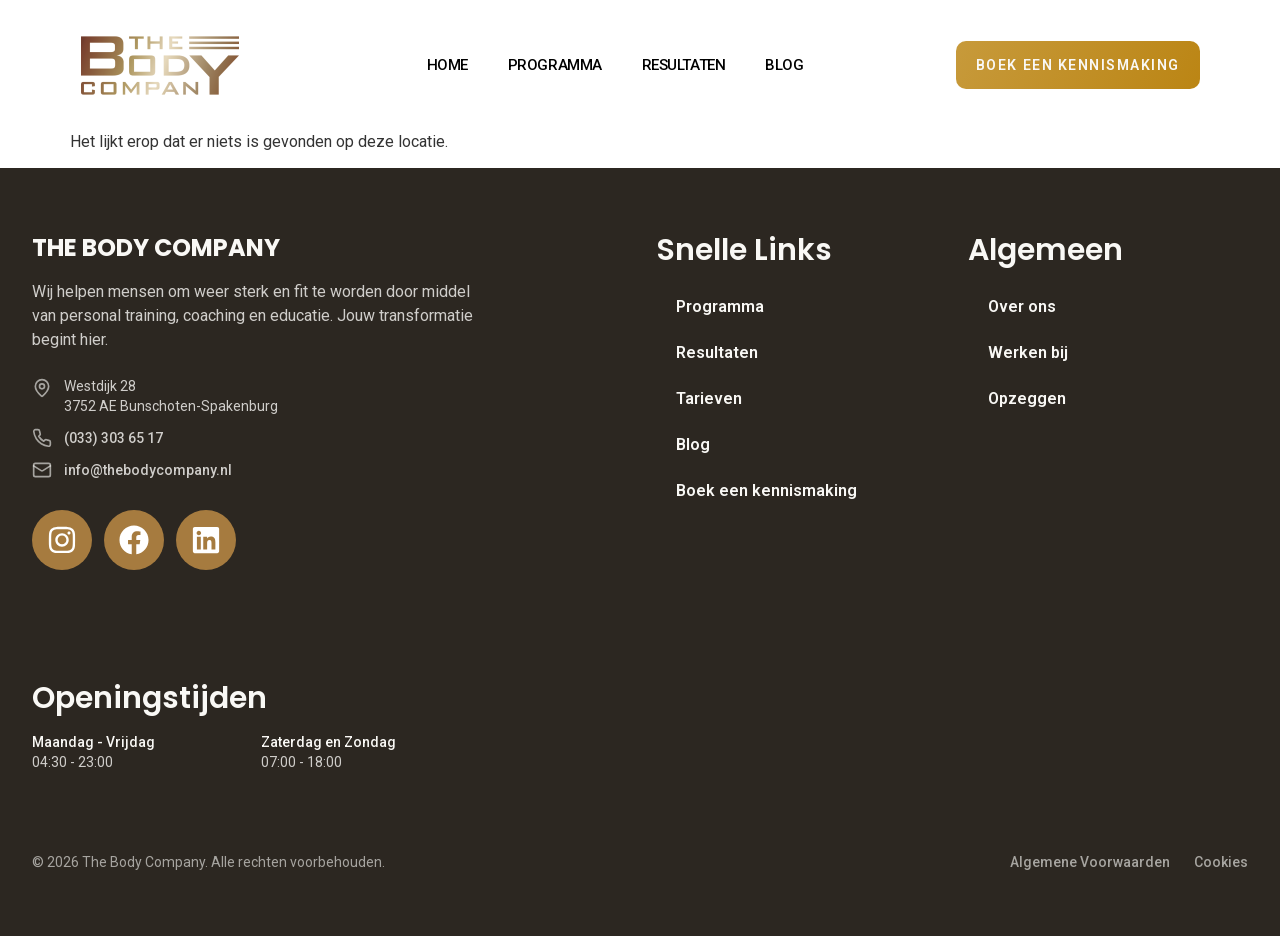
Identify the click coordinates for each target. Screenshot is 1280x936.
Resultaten (717, 352)
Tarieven (709, 398)
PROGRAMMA (555, 65)
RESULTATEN (684, 65)
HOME (447, 65)
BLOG (784, 65)
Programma (720, 306)
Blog (693, 444)
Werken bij (1028, 352)
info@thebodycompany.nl (148, 470)
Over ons (1022, 306)
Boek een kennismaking (766, 490)
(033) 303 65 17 (113, 438)
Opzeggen (1027, 398)
